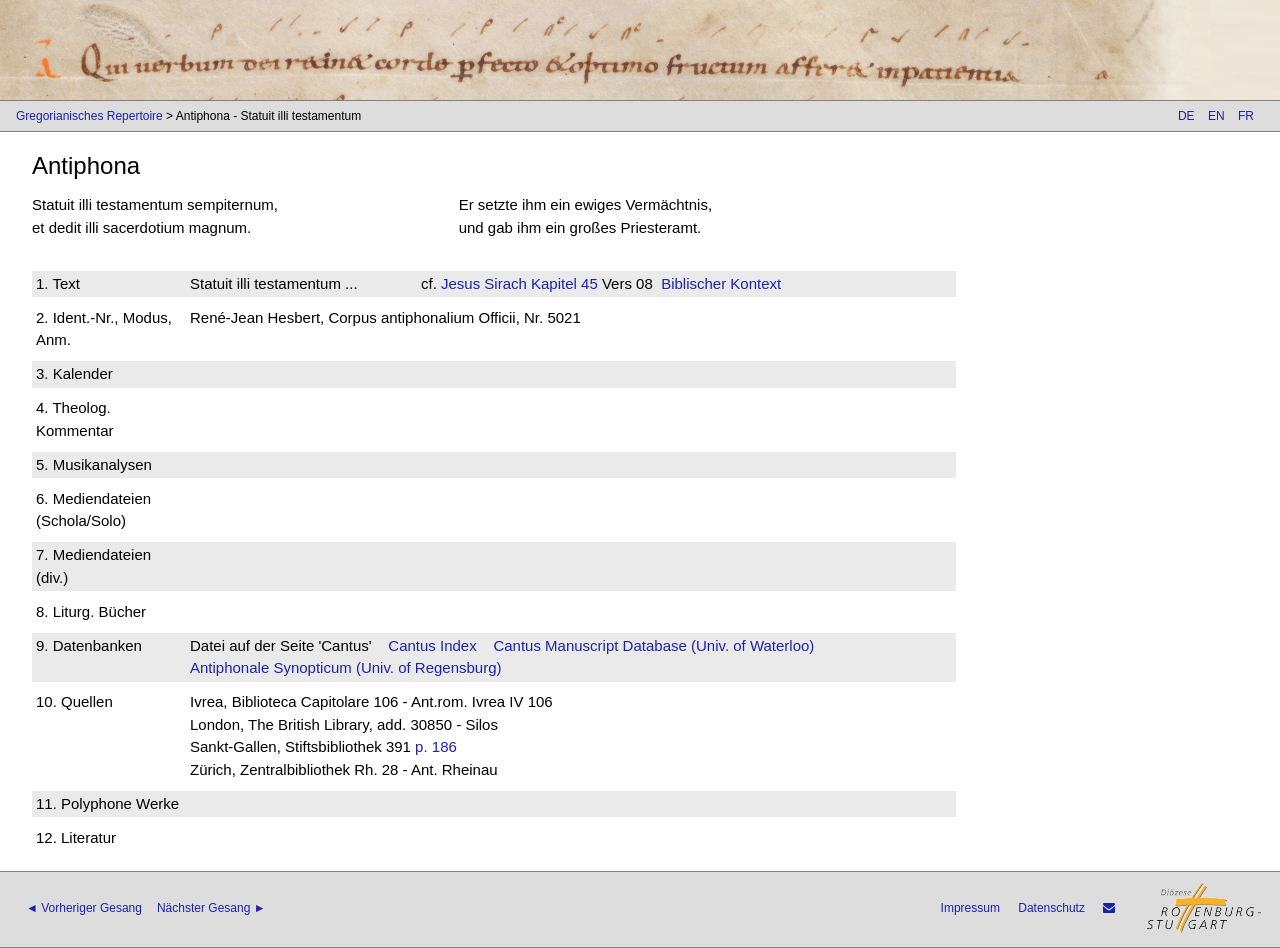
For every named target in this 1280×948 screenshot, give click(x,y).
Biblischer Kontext (721, 283)
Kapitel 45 (562, 283)
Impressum (970, 908)
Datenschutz (1051, 908)
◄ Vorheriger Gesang (84, 908)
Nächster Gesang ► (211, 908)
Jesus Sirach (484, 283)
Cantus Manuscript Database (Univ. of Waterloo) (653, 645)
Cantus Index (432, 645)
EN (1216, 116)
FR (1246, 116)
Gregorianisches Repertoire (89, 116)
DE (1186, 116)
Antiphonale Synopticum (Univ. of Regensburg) (346, 667)
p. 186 (436, 746)
